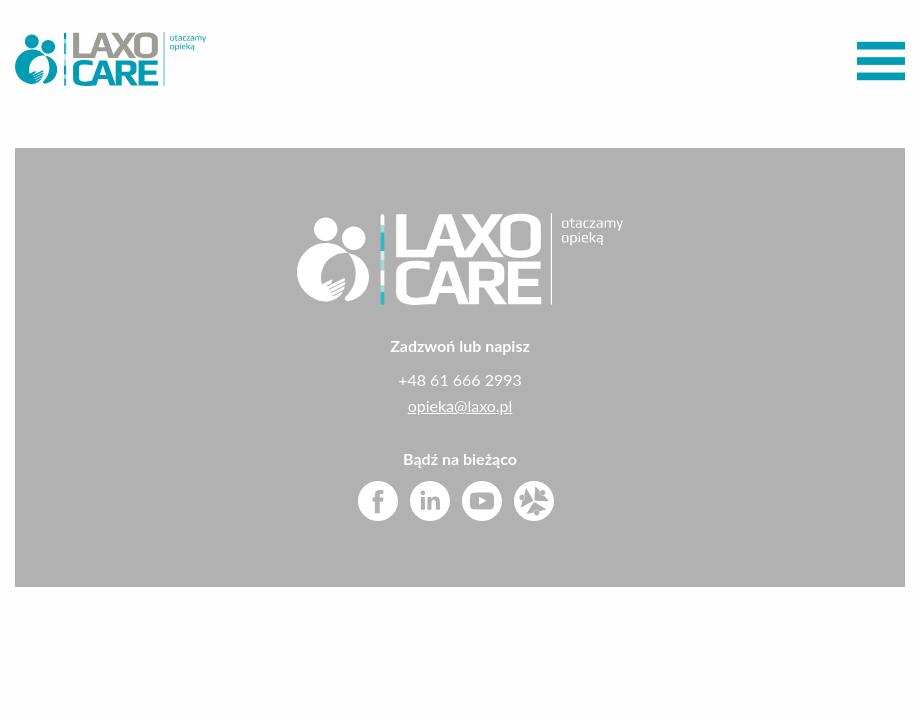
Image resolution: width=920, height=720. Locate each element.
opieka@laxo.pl (460, 405)
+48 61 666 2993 (460, 379)
